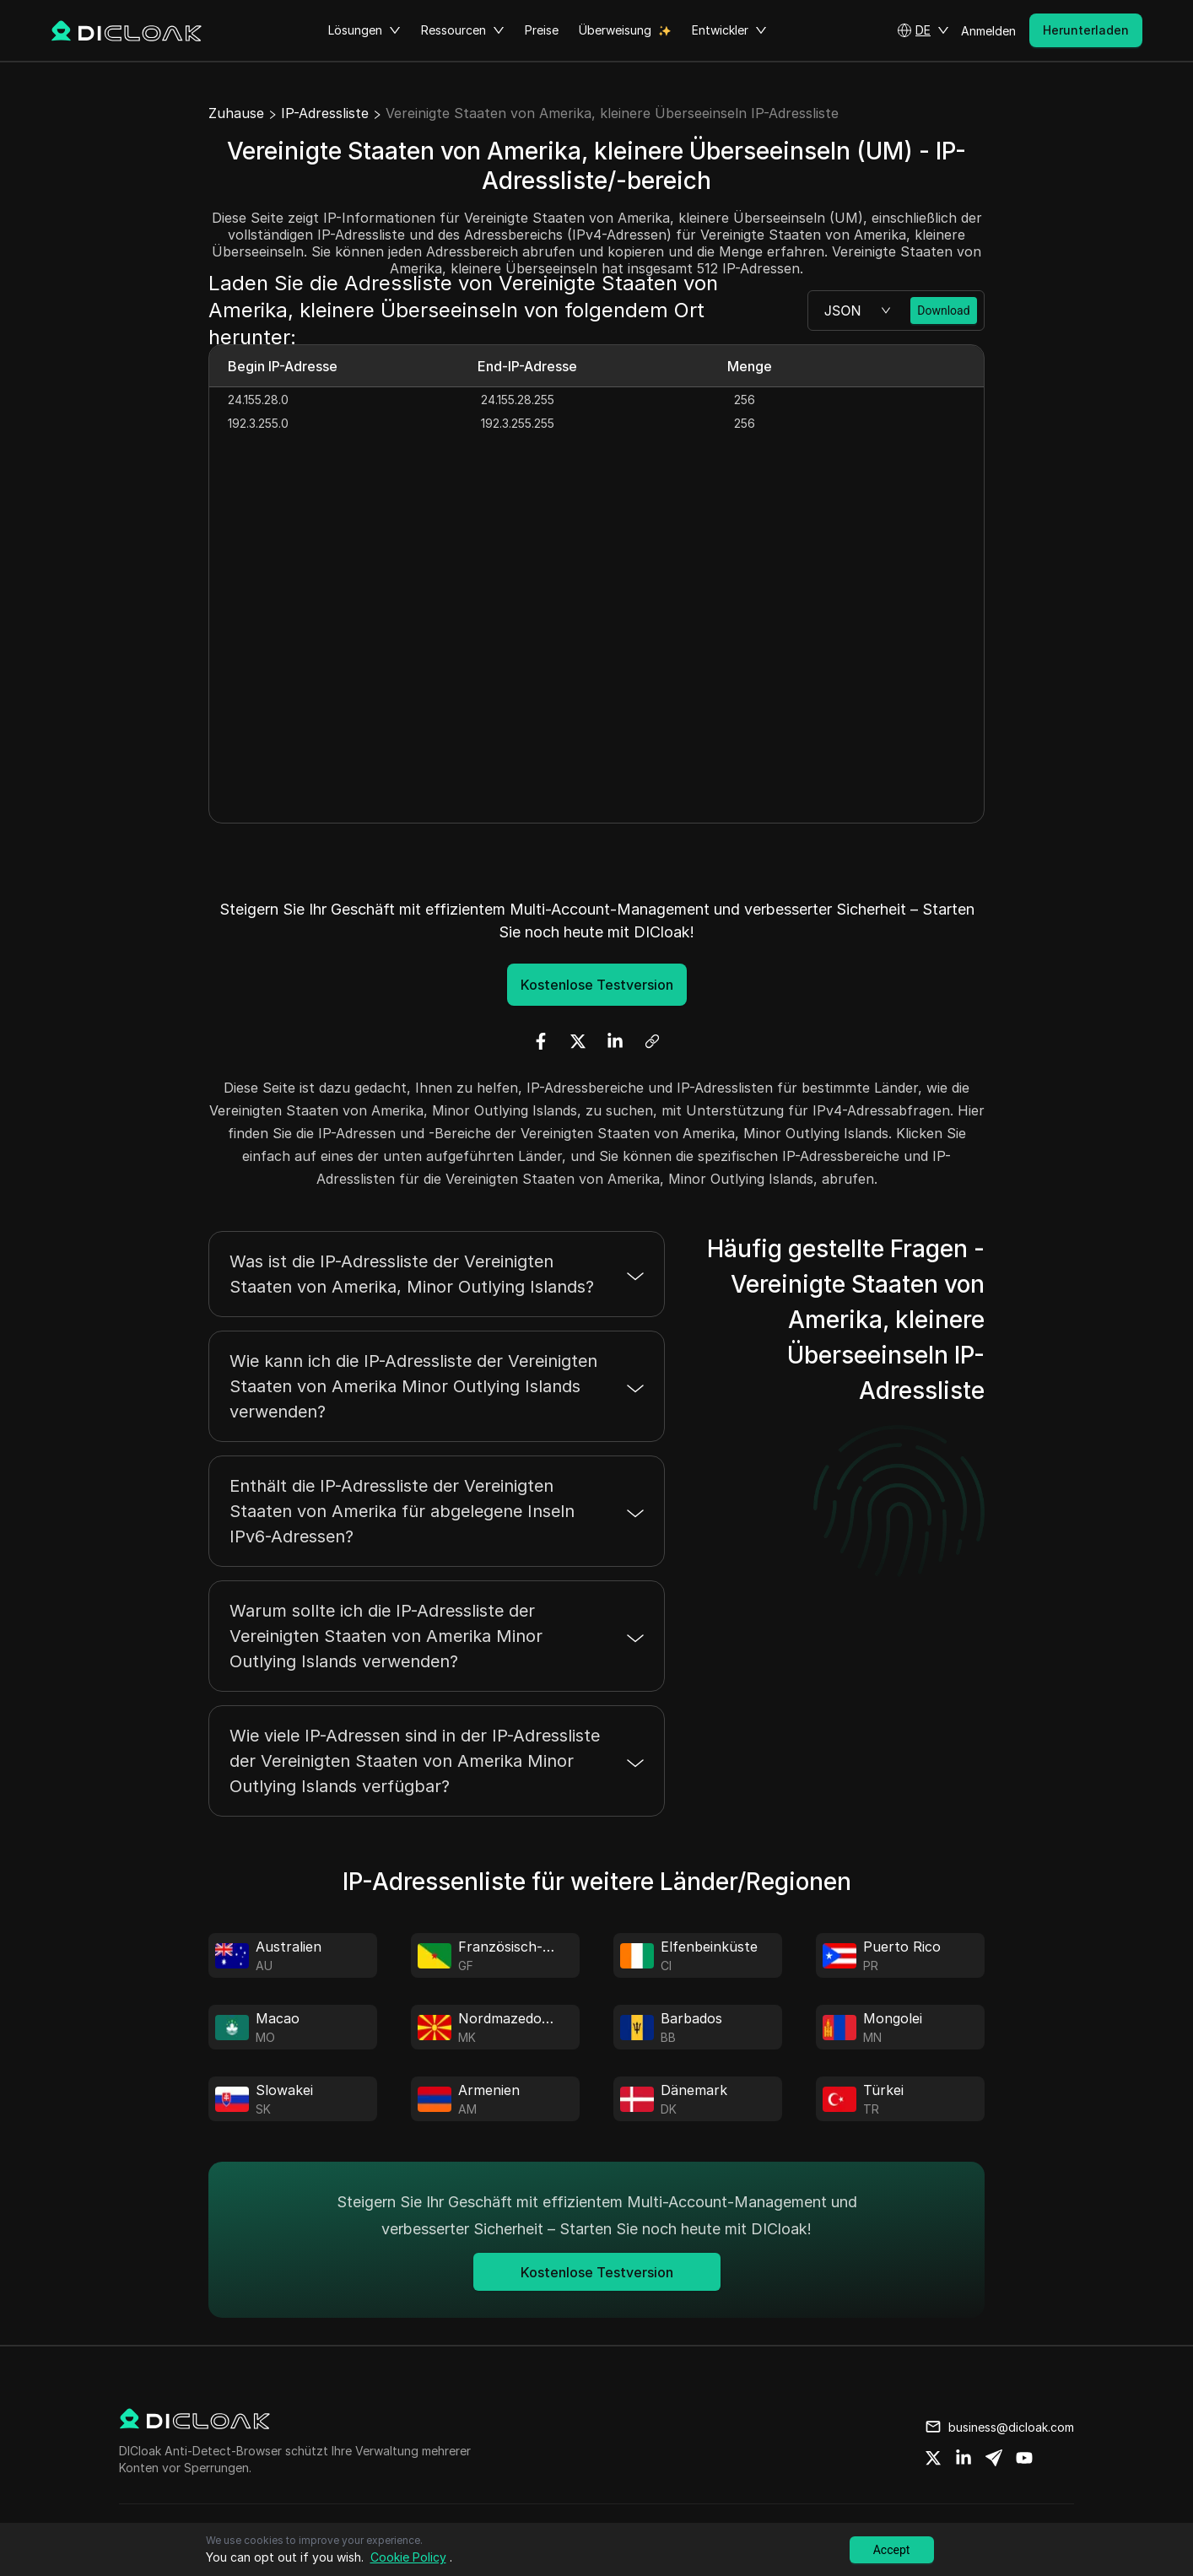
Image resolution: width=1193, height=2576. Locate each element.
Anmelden (988, 31)
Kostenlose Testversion (597, 984)
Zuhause (236, 113)
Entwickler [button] (729, 30)
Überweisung (615, 30)
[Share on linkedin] (963, 2457)
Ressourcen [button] (463, 30)
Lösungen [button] (364, 30)
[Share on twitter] (933, 2457)
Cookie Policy (408, 2557)
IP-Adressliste (325, 113)
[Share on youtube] (1024, 2457)
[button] (923, 30)
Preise (542, 30)
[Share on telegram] (993, 2457)
